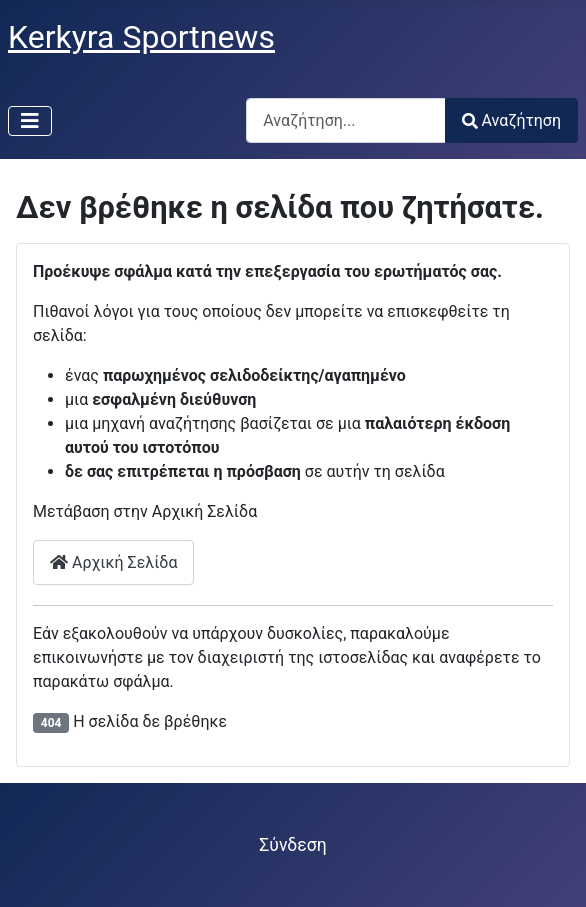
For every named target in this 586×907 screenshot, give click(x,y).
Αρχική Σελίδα (113, 562)
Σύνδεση (293, 845)
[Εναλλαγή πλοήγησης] (30, 121)
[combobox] (346, 120)
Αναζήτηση (511, 120)
